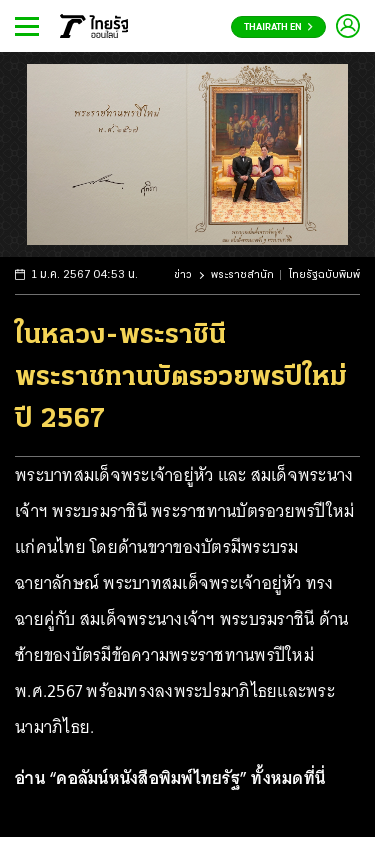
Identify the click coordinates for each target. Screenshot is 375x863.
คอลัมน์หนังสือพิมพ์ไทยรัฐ (148, 778)
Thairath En (278, 27)
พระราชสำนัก (242, 275)
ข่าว (183, 275)
